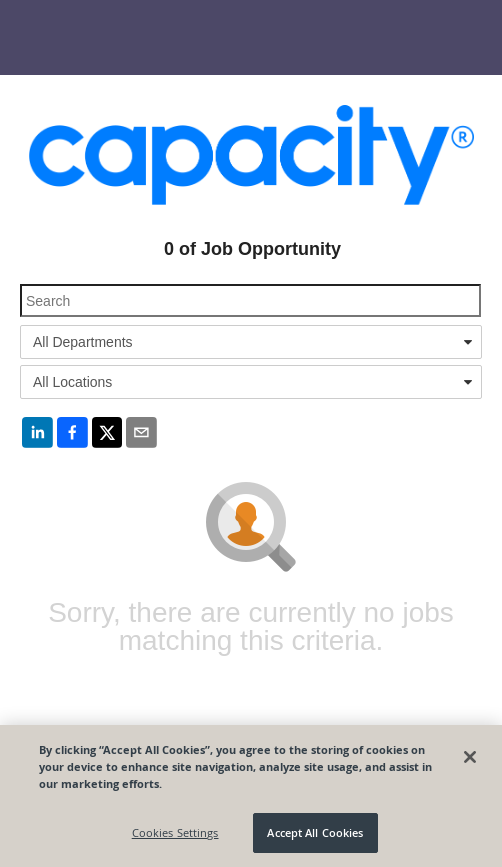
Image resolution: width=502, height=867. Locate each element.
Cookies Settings (175, 832)
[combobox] (251, 342)
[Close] (470, 757)
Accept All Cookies (315, 832)
